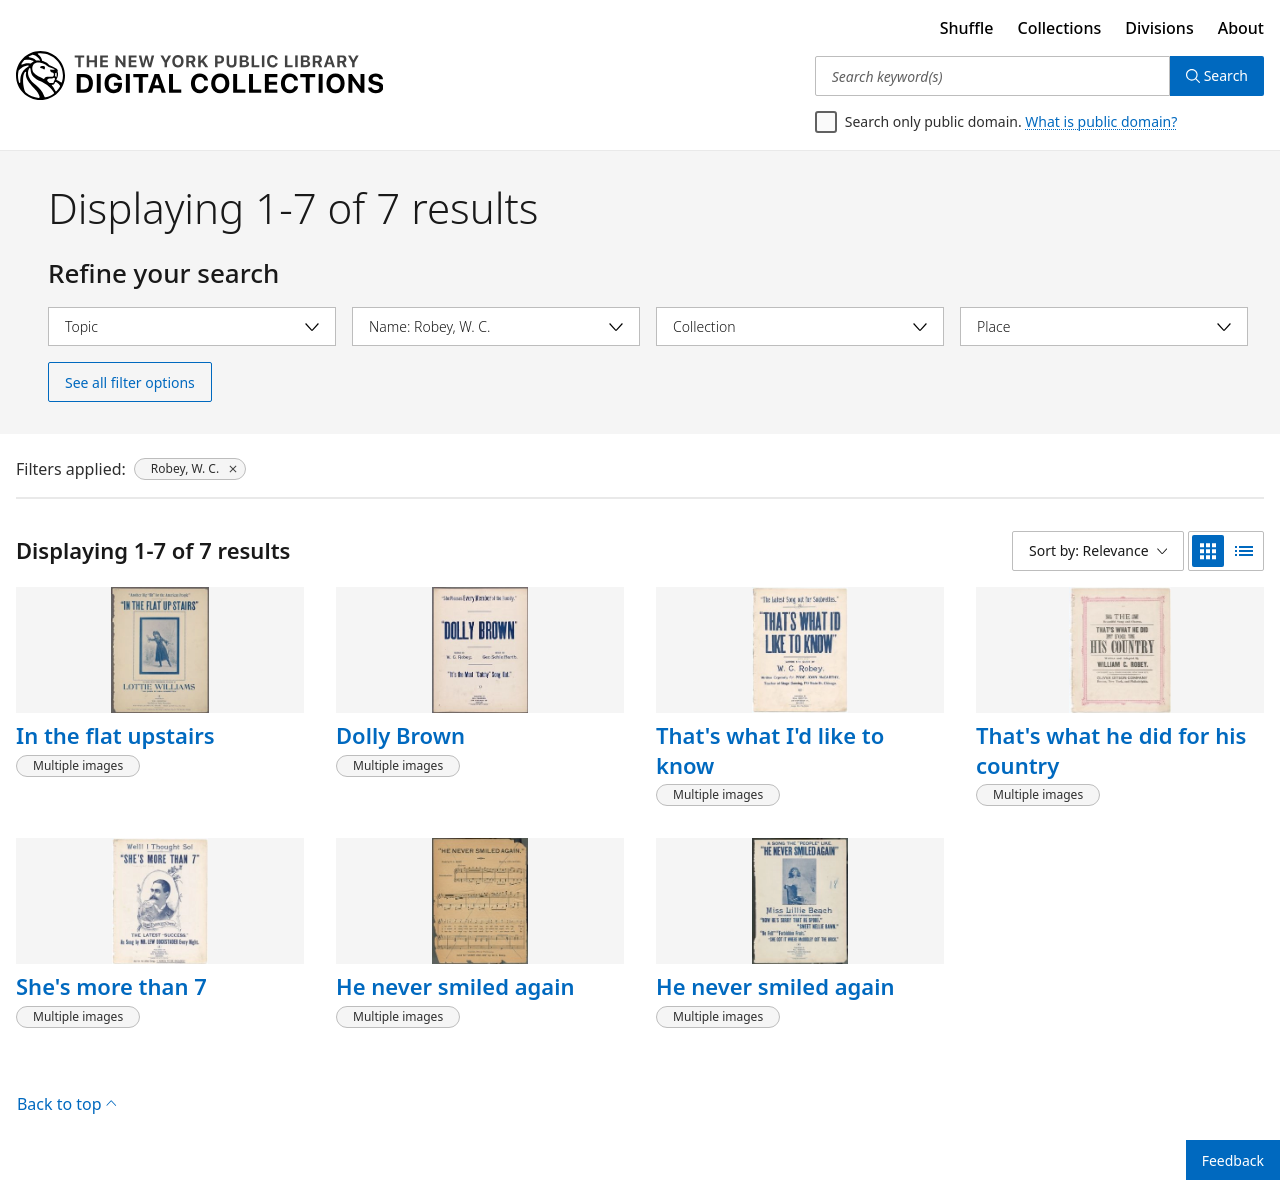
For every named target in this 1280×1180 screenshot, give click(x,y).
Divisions (1159, 28)
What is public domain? (1101, 121)
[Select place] (1104, 326)
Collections (1060, 28)
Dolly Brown (400, 735)
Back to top (66, 1104)
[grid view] (1208, 551)
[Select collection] (800, 326)
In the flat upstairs (115, 735)
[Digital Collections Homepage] (199, 76)
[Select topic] (192, 326)
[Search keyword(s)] (992, 76)
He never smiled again (455, 986)
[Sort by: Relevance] (1098, 551)
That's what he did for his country (1111, 750)
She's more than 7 (111, 986)
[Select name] (496, 326)
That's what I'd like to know (770, 750)
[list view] (1244, 551)
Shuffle (967, 28)
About (1241, 28)
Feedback (1233, 1160)
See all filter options (130, 382)
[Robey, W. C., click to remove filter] (190, 469)
